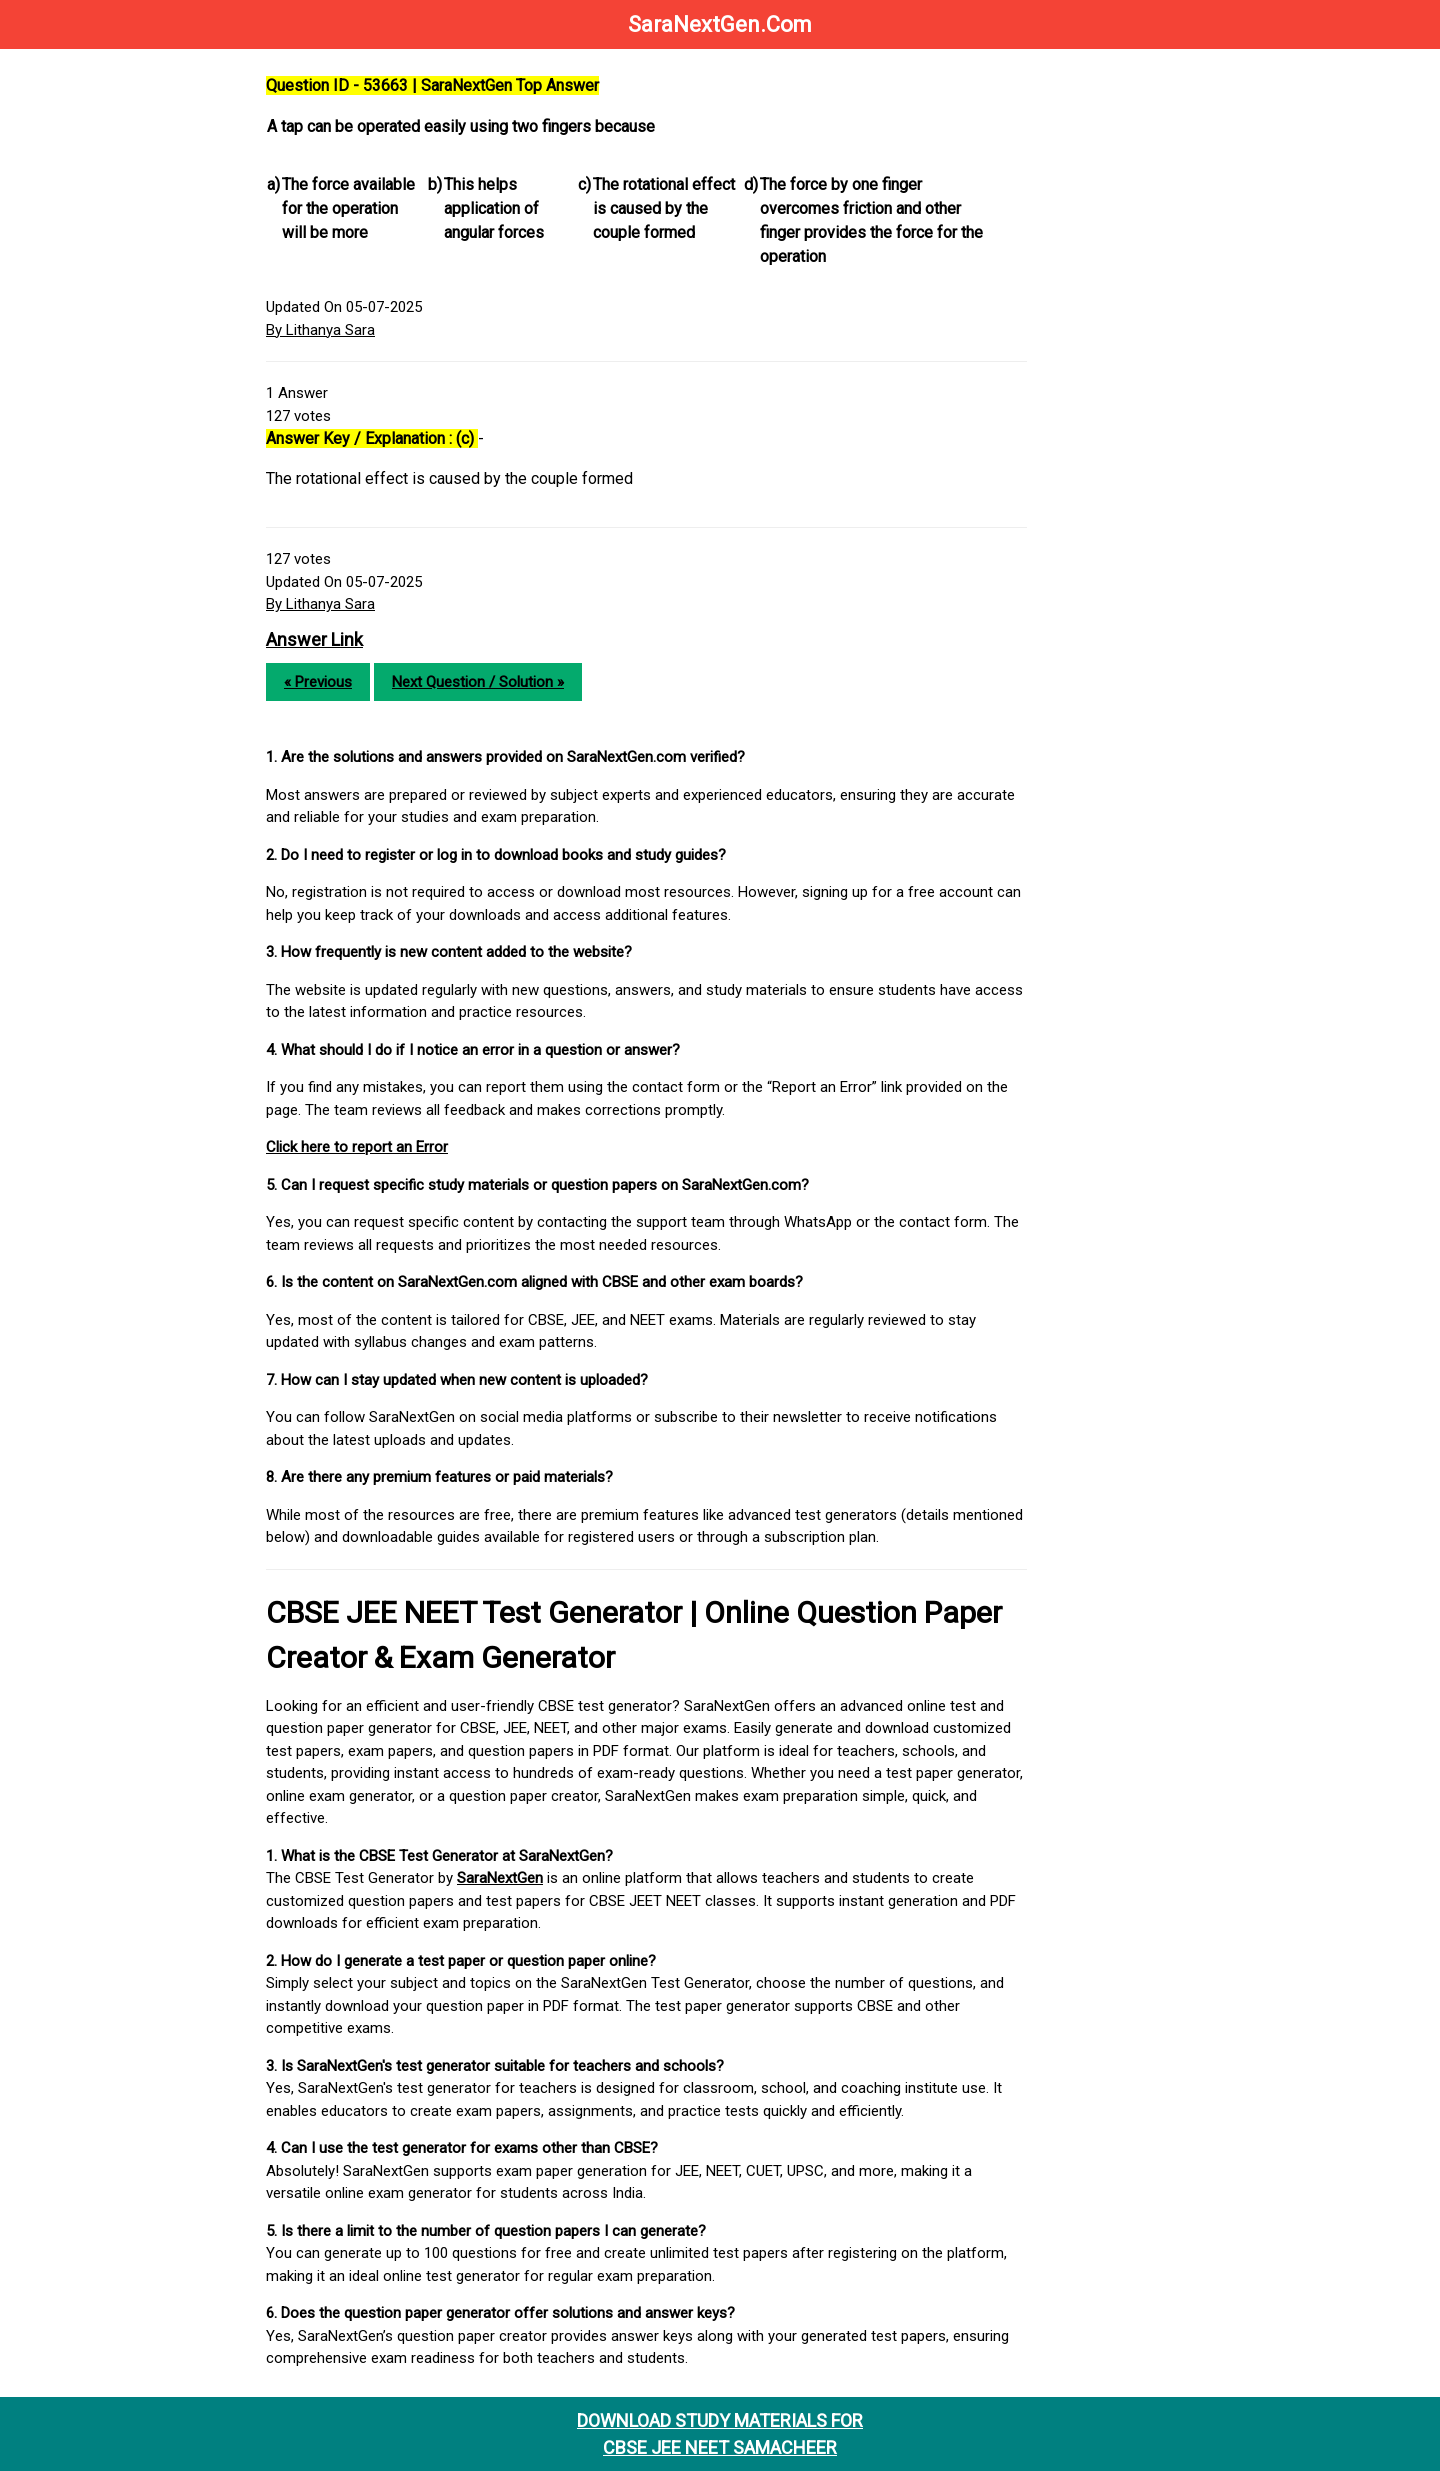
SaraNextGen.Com (720, 24)
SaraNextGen (500, 1878)
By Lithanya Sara (320, 330)
